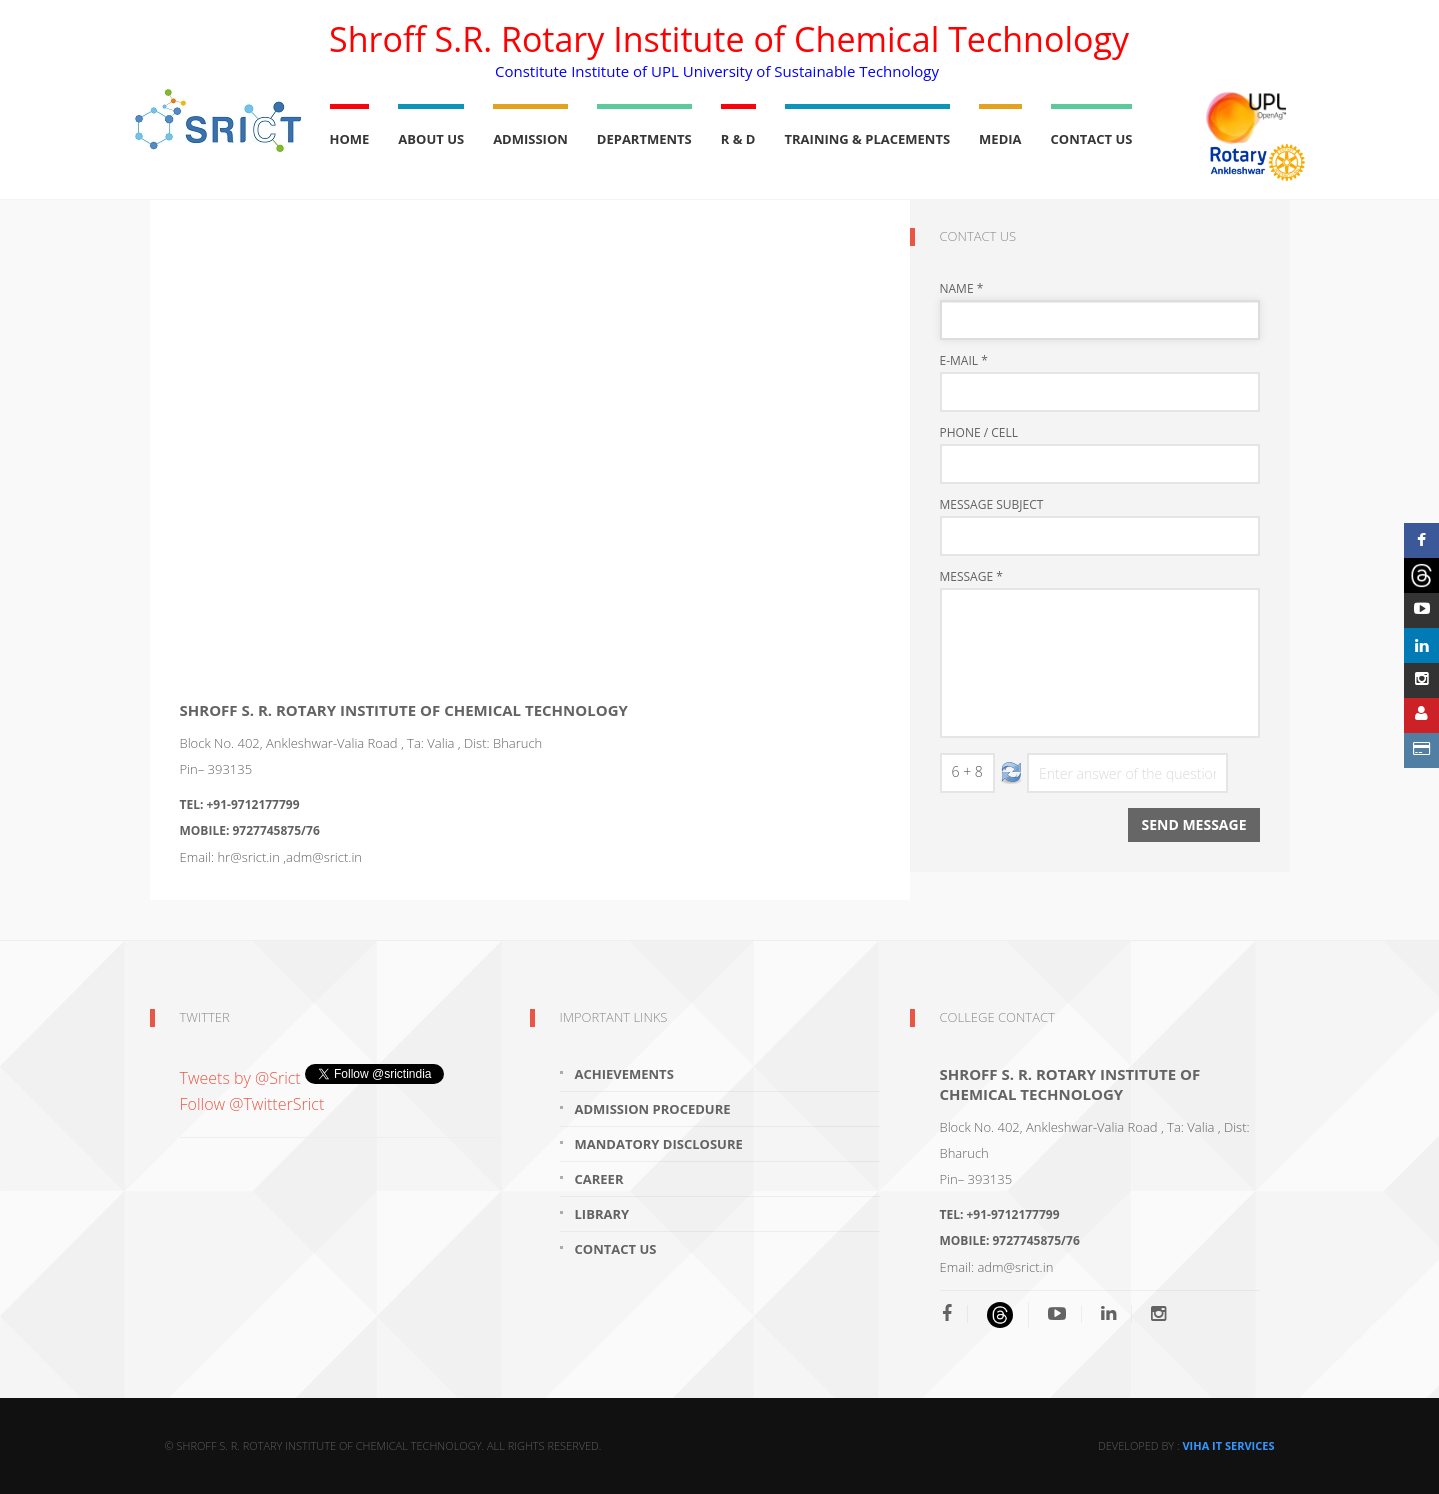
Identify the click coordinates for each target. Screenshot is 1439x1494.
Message (971, 577)
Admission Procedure (653, 1109)
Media (1000, 139)
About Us (431, 139)
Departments (644, 139)
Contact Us (1092, 139)
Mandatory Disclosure (659, 1144)
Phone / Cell (979, 433)
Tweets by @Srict (242, 1078)
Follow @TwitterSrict (252, 1104)
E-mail (964, 361)
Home (350, 139)
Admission (530, 139)
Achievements (624, 1074)
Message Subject (992, 505)
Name (962, 289)
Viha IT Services (1228, 1445)
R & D (738, 139)
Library (602, 1214)
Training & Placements (868, 139)
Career (599, 1179)
